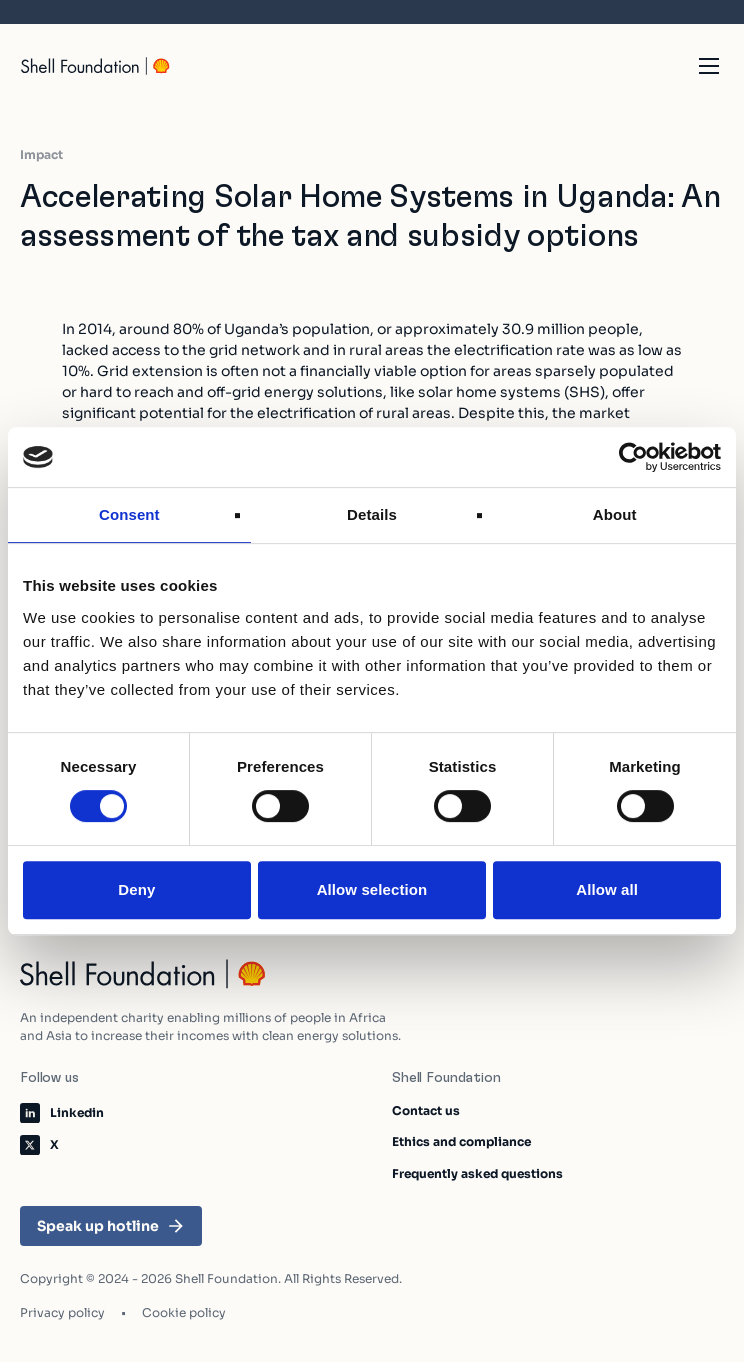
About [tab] (615, 514)
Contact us (426, 1110)
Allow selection (372, 889)
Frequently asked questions (477, 1173)
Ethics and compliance (461, 1141)
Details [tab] (372, 514)
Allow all (607, 889)
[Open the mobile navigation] (709, 66)
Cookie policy (184, 1312)
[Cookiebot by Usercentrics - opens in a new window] (633, 457)
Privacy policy (62, 1312)
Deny (136, 889)
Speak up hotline (111, 1226)
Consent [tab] (129, 514)
